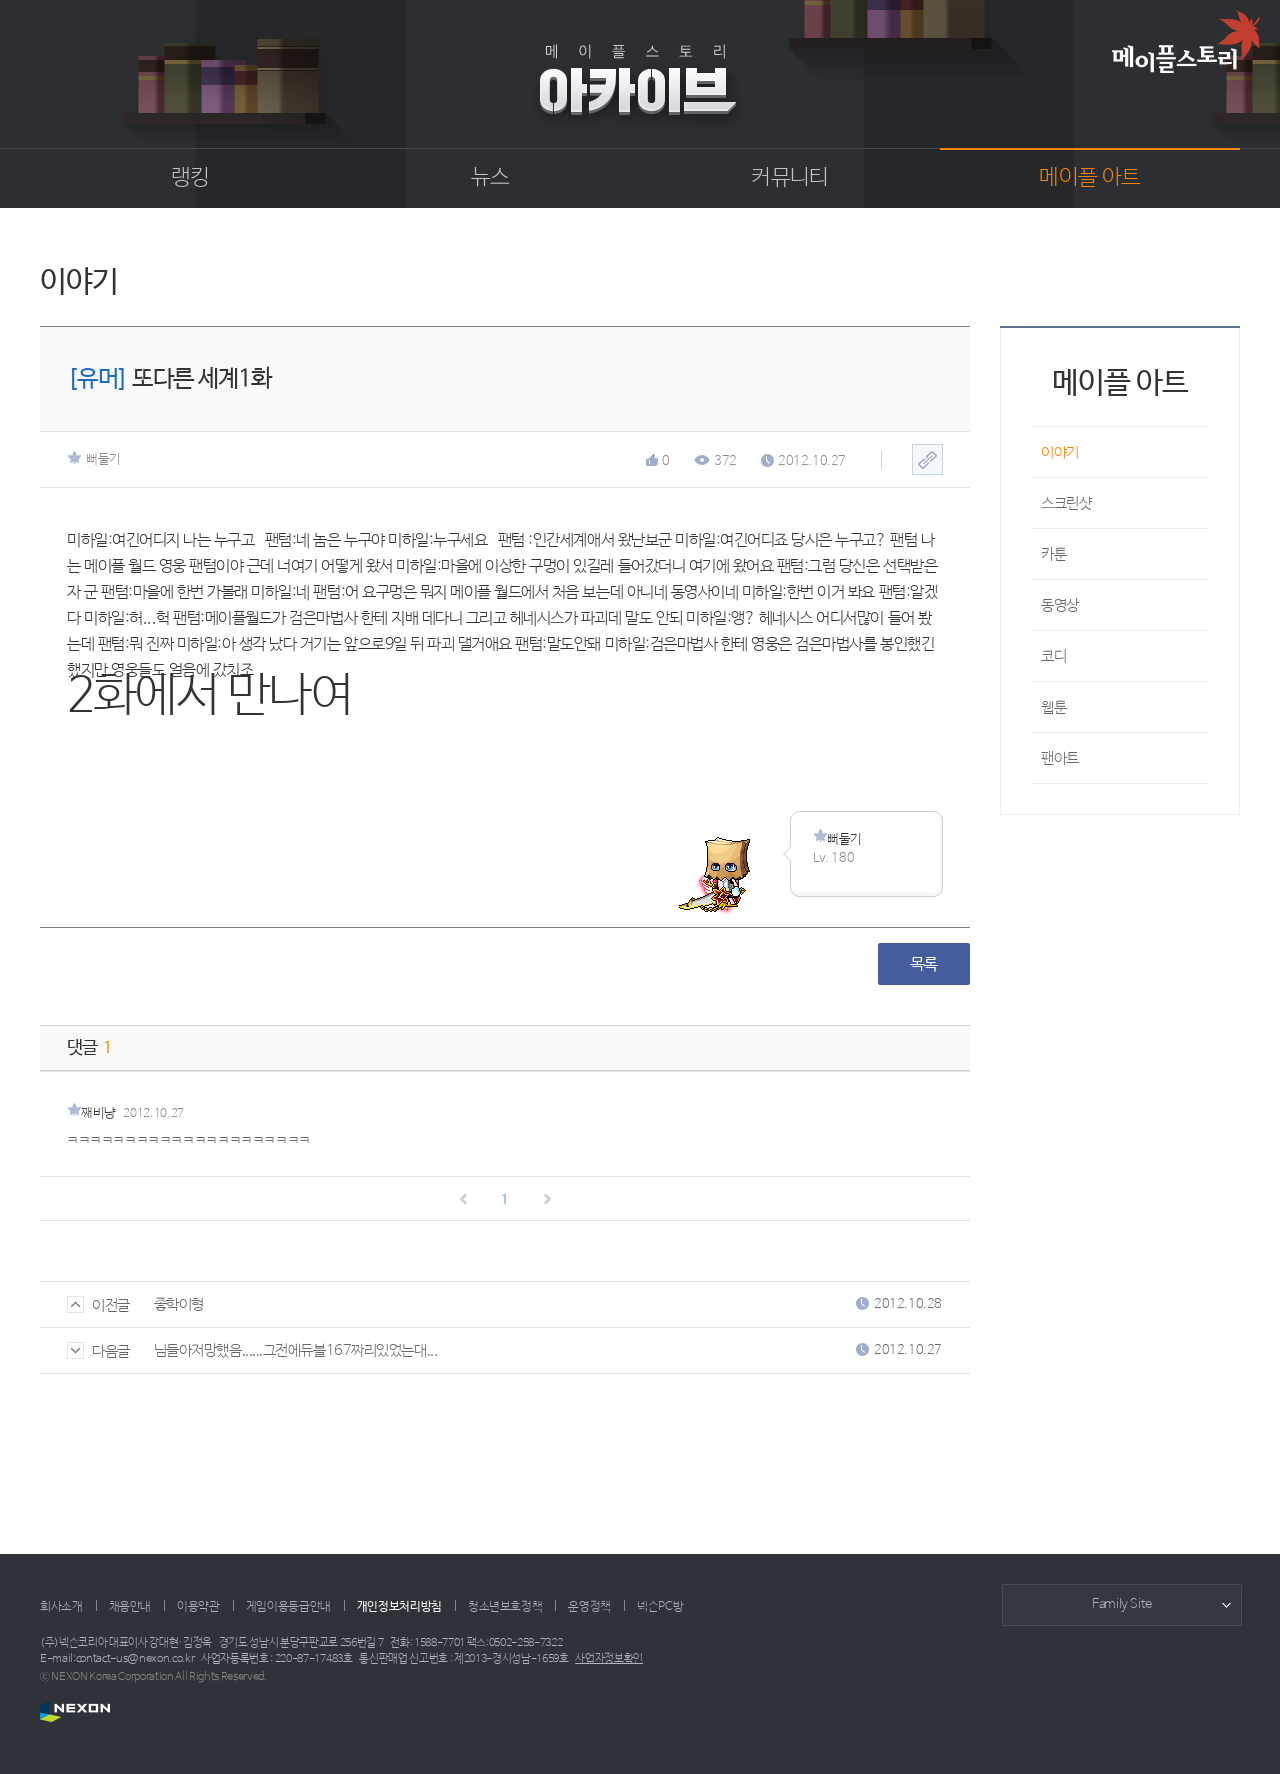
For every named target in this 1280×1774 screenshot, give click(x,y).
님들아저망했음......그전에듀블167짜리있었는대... (296, 1350)
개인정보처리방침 (399, 1607)
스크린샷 (1066, 503)
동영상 (1060, 605)
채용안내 (130, 1607)
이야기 (1060, 452)
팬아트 (1060, 758)
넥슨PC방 (660, 1607)
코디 (1053, 656)
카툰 (1053, 554)
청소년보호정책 (505, 1607)
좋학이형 (179, 1304)
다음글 (98, 1351)
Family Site (1122, 1604)
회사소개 (61, 1607)
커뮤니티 (789, 178)
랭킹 (190, 178)
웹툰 (1053, 707)
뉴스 (490, 178)
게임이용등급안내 (288, 1607)
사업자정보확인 (609, 1659)
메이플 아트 (1089, 178)
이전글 (98, 1305)
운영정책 (589, 1607)
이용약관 (198, 1607)
